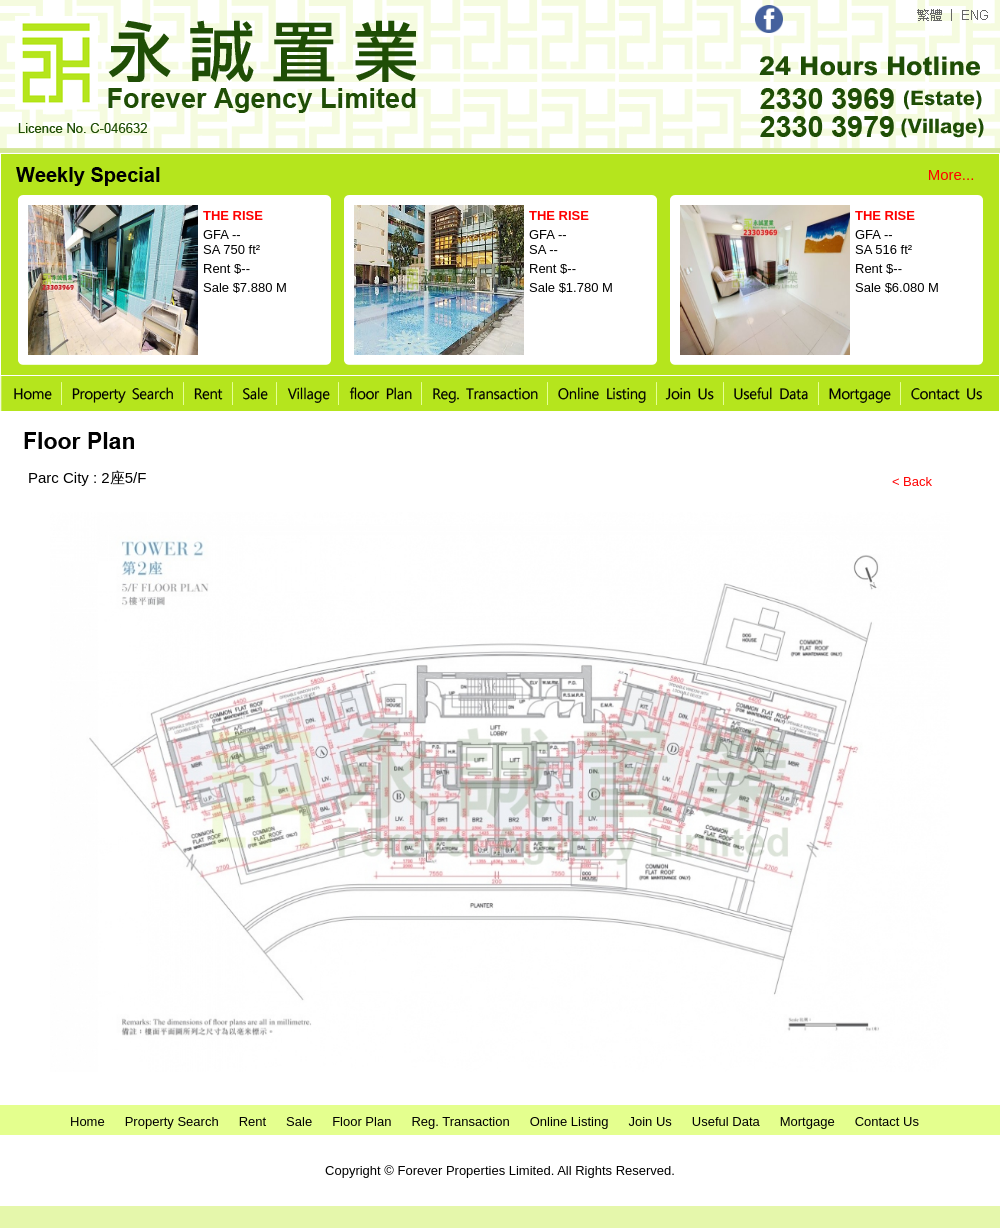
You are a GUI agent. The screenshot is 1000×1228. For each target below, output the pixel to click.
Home (87, 1121)
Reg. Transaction (460, 1121)
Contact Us (887, 1121)
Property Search (172, 1121)
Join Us (649, 1121)
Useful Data (726, 1121)
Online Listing (569, 1121)
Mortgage (807, 1121)
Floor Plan (361, 1121)
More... (951, 174)
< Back (912, 481)
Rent (252, 1121)
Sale (299, 1121)
